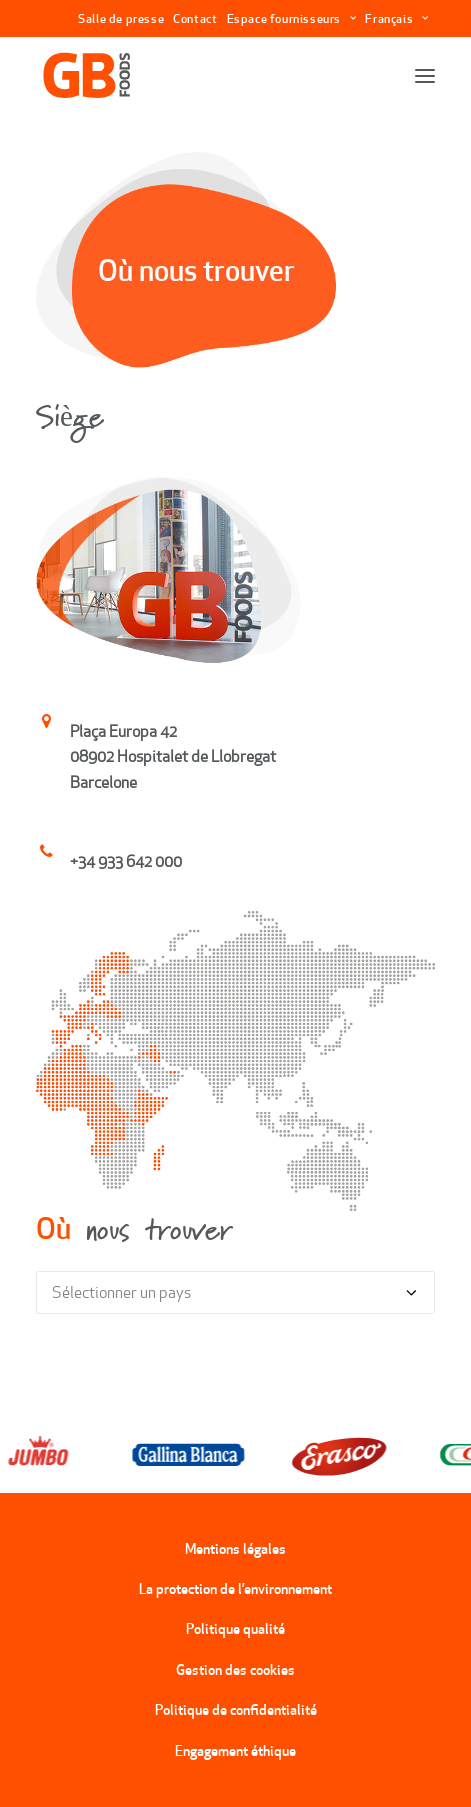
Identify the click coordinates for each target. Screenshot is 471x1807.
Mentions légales (235, 1549)
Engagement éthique (235, 1751)
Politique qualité (235, 1629)
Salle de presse (121, 18)
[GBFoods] (87, 76)
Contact (195, 18)
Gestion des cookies (235, 1670)
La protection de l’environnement (235, 1589)
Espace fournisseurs (292, 18)
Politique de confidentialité (236, 1710)
